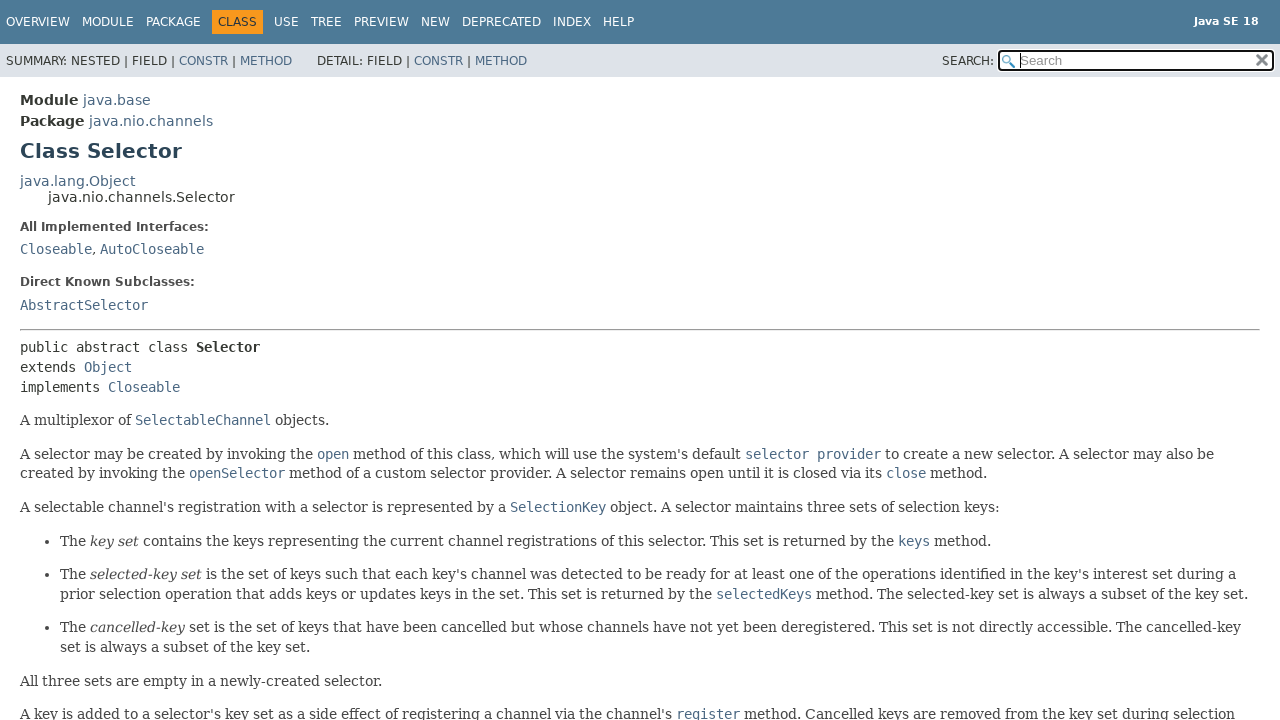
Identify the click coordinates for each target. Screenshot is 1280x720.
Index (572, 22)
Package (173, 22)
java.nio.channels (151, 121)
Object (108, 367)
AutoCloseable (152, 249)
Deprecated (501, 22)
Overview (38, 22)
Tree (326, 22)
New (435, 22)
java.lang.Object (77, 181)
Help (618, 22)
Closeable (56, 249)
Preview (381, 22)
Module (108, 22)
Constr (203, 61)
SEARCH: (968, 61)
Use (286, 22)
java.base (117, 100)
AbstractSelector (84, 305)
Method (266, 61)
